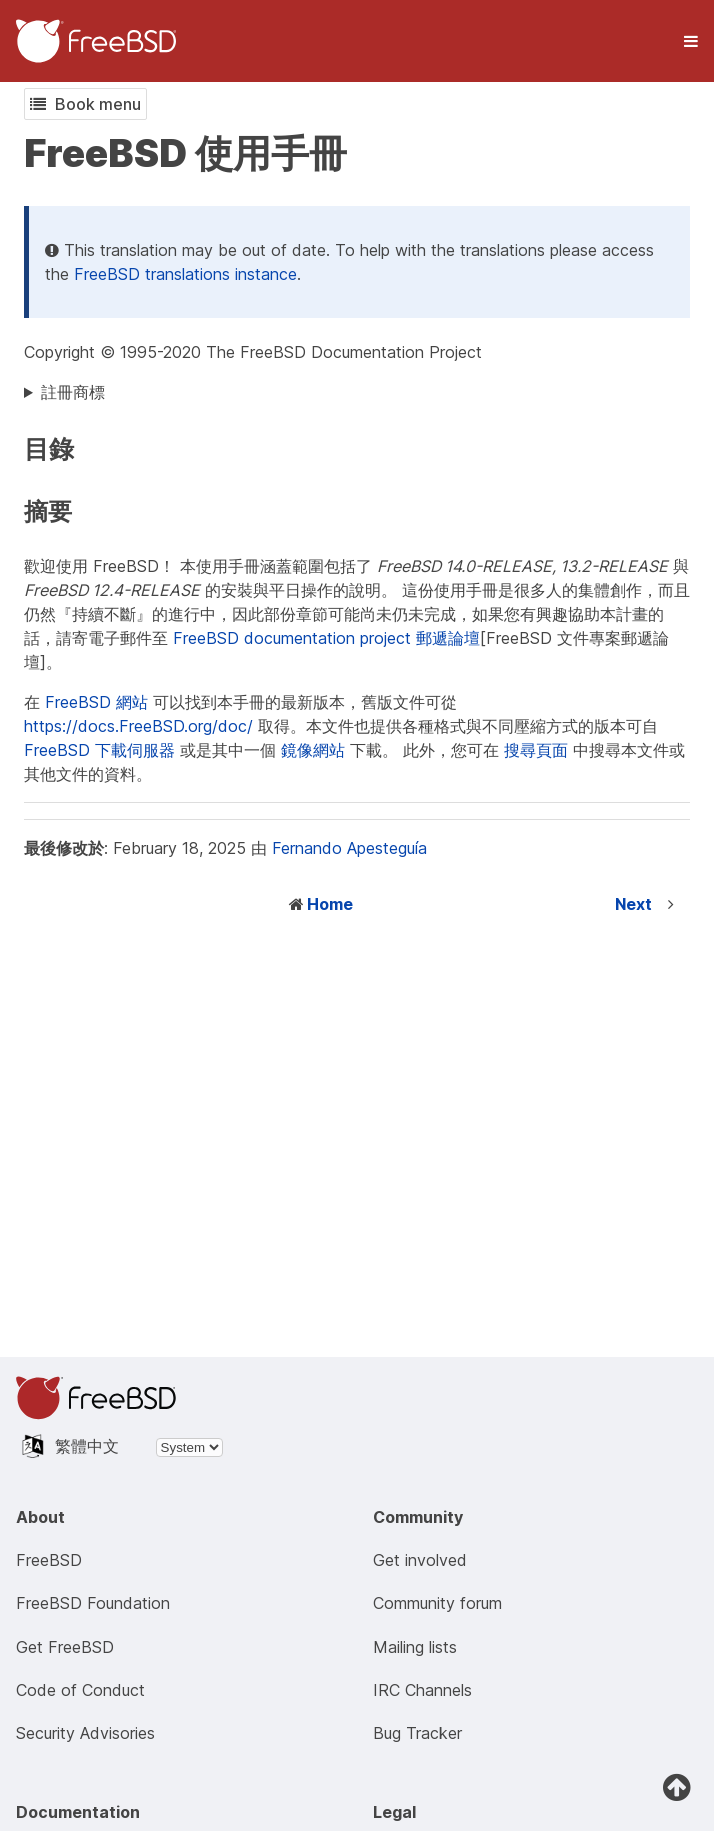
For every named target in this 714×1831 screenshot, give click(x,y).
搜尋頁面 (536, 750)
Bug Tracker (417, 1733)
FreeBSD (49, 1560)
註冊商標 (73, 392)
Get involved (420, 1560)
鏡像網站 (313, 750)
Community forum (437, 1603)
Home (330, 904)
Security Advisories (85, 1733)
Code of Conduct (80, 1690)
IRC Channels (422, 1690)
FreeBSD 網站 (96, 702)
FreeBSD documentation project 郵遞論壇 (326, 638)
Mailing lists (415, 1647)
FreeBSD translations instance (185, 274)
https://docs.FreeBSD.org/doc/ (138, 726)
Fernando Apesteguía (349, 848)
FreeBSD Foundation (93, 1603)
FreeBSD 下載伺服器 (99, 750)
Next (633, 904)
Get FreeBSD (65, 1647)
